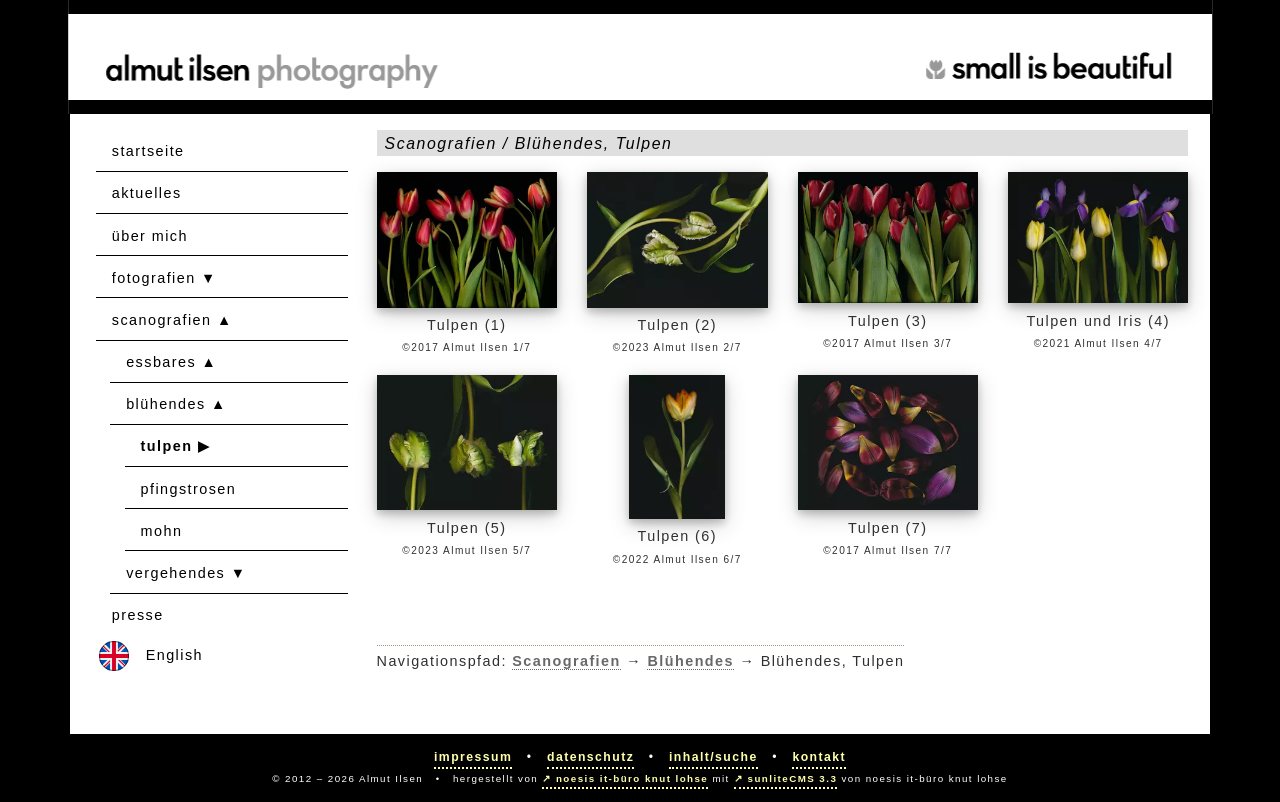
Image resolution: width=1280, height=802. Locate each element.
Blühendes (690, 661)
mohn (162, 531)
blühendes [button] (165, 404)
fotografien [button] (154, 278)
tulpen (167, 446)
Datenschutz (590, 757)
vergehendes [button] (175, 573)
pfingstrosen (189, 489)
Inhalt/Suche (713, 757)
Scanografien (566, 661)
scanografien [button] (162, 320)
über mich (150, 236)
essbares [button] (161, 362)
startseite (148, 151)
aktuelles (147, 193)
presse (138, 615)
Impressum (473, 757)
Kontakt (819, 757)
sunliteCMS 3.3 (793, 778)
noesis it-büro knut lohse (632, 778)
